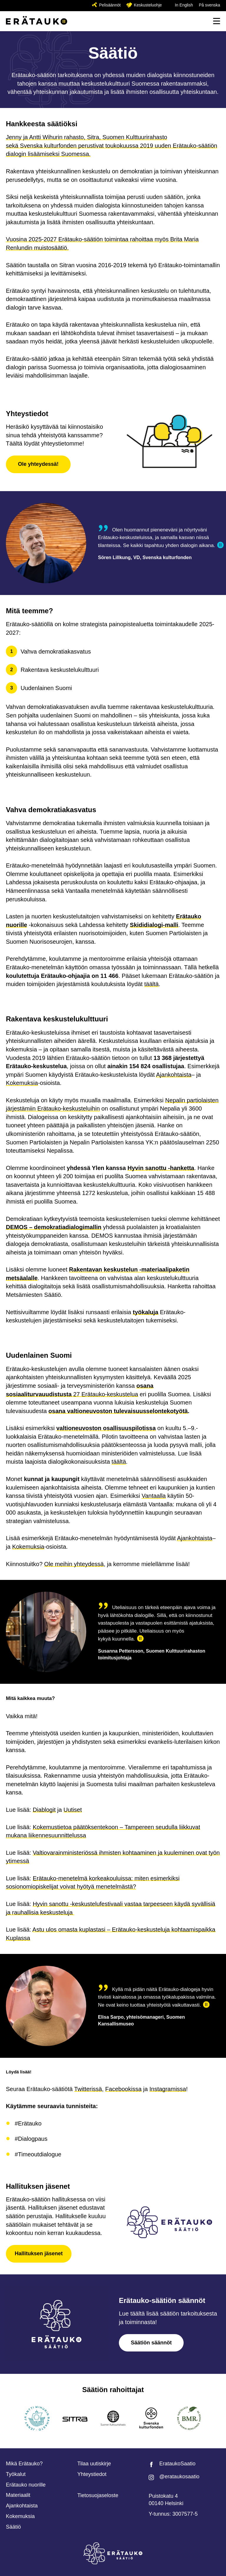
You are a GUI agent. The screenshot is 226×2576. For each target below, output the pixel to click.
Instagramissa (167, 2089)
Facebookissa (123, 2089)
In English (184, 5)
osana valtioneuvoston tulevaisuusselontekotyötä (118, 1411)
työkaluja (145, 1312)
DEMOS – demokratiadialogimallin (54, 1227)
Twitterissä (88, 2089)
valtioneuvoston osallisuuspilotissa (106, 1428)
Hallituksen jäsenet (38, 2186)
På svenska (209, 5)
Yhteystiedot (27, 414)
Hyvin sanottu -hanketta (160, 1168)
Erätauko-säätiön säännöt (162, 2300)
